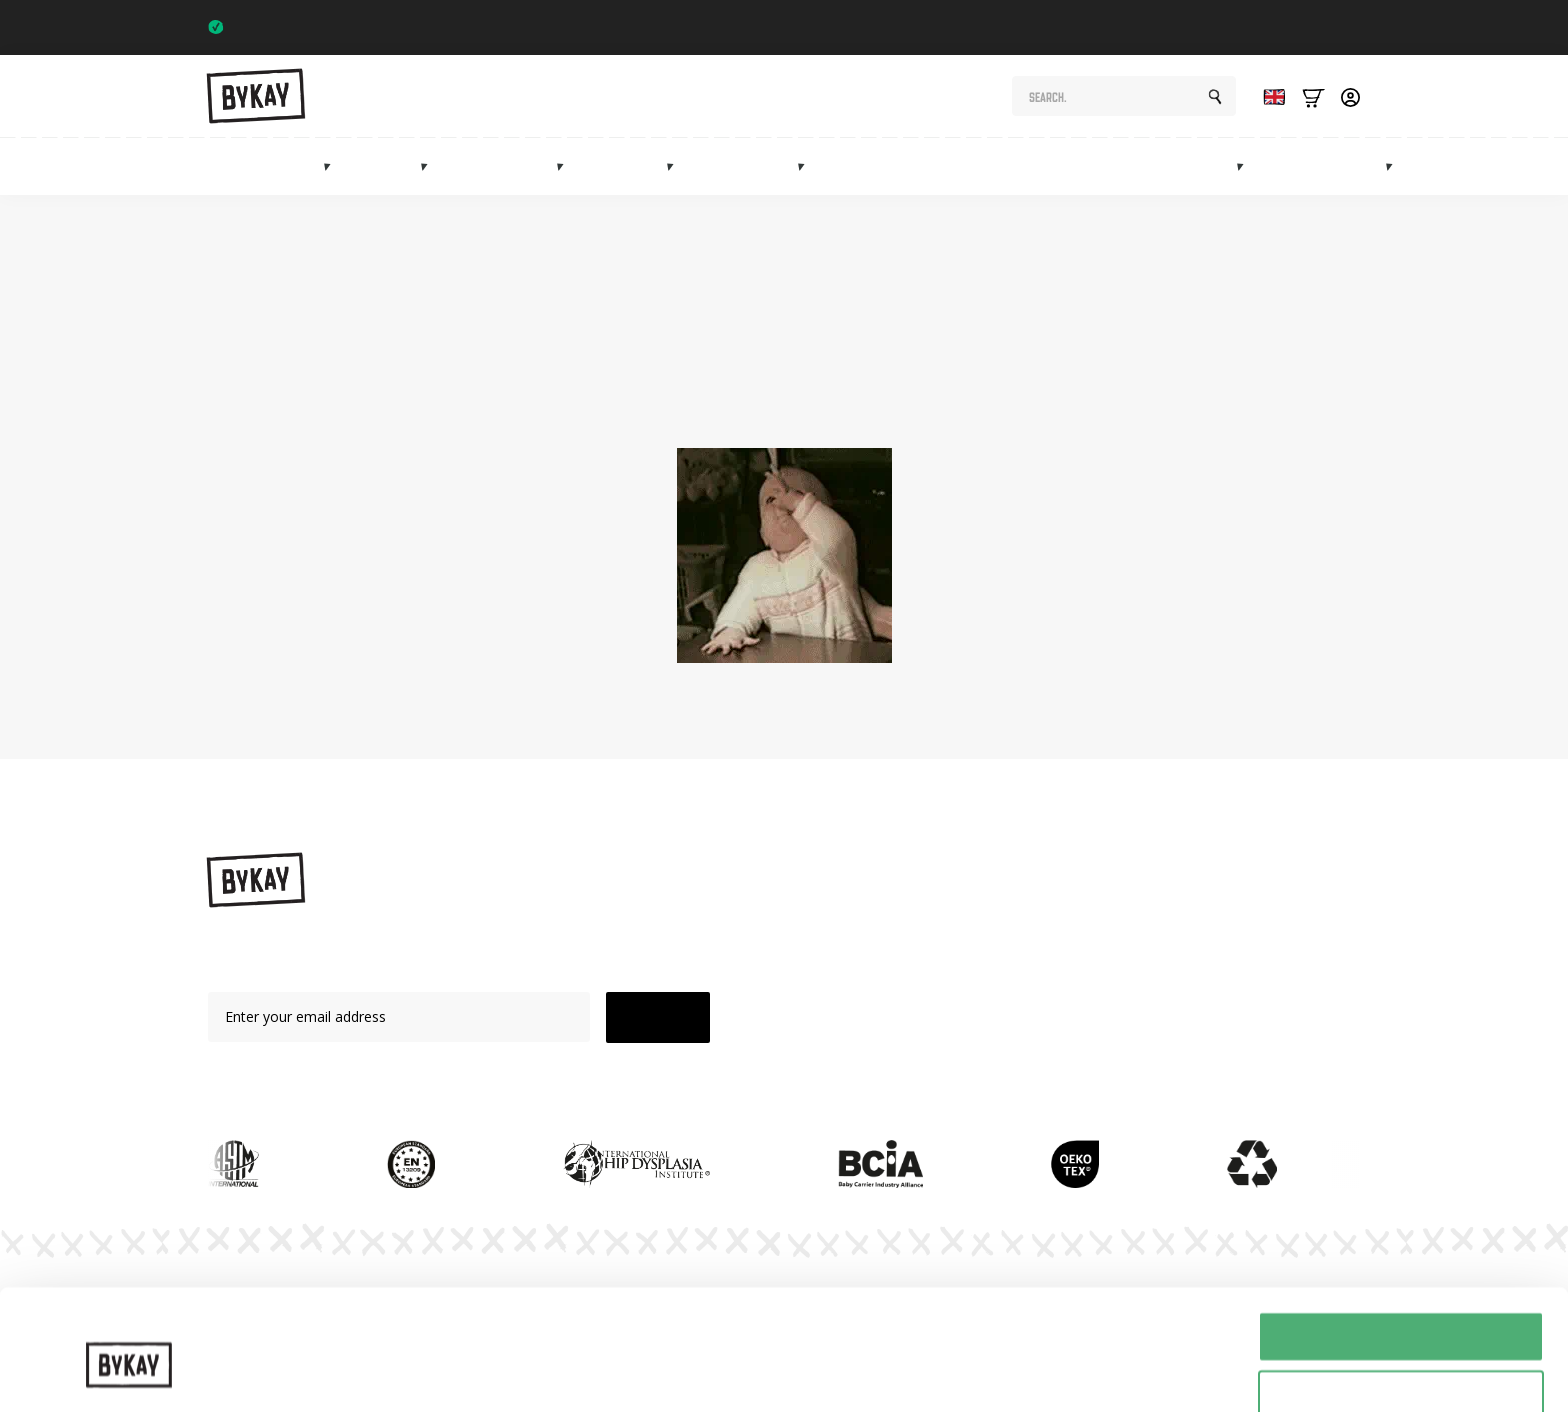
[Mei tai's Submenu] (676, 166)
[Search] (1215, 97)
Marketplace (1191, 166)
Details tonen (1080, 1356)
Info (1363, 166)
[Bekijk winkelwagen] (1313, 96)
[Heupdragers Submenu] (566, 166)
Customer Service (1064, 1054)
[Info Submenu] (1395, 166)
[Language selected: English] (1269, 96)
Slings (391, 166)
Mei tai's (631, 166)
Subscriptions (1069, 166)
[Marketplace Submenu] (1246, 166)
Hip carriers (508, 166)
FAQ (1021, 1020)
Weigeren (1400, 1362)
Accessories (751, 166)
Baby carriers (271, 166)
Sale (1297, 166)
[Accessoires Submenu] (807, 166)
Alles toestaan (1401, 1244)
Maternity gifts (934, 166)
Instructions (1045, 916)
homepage (807, 404)
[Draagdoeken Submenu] (430, 166)
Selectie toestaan (1401, 1303)
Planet (1027, 950)
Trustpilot (1322, 27)
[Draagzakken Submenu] (333, 166)
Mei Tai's (867, 985)
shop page (1124, 382)
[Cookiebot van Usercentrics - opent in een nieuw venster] (129, 1373)
